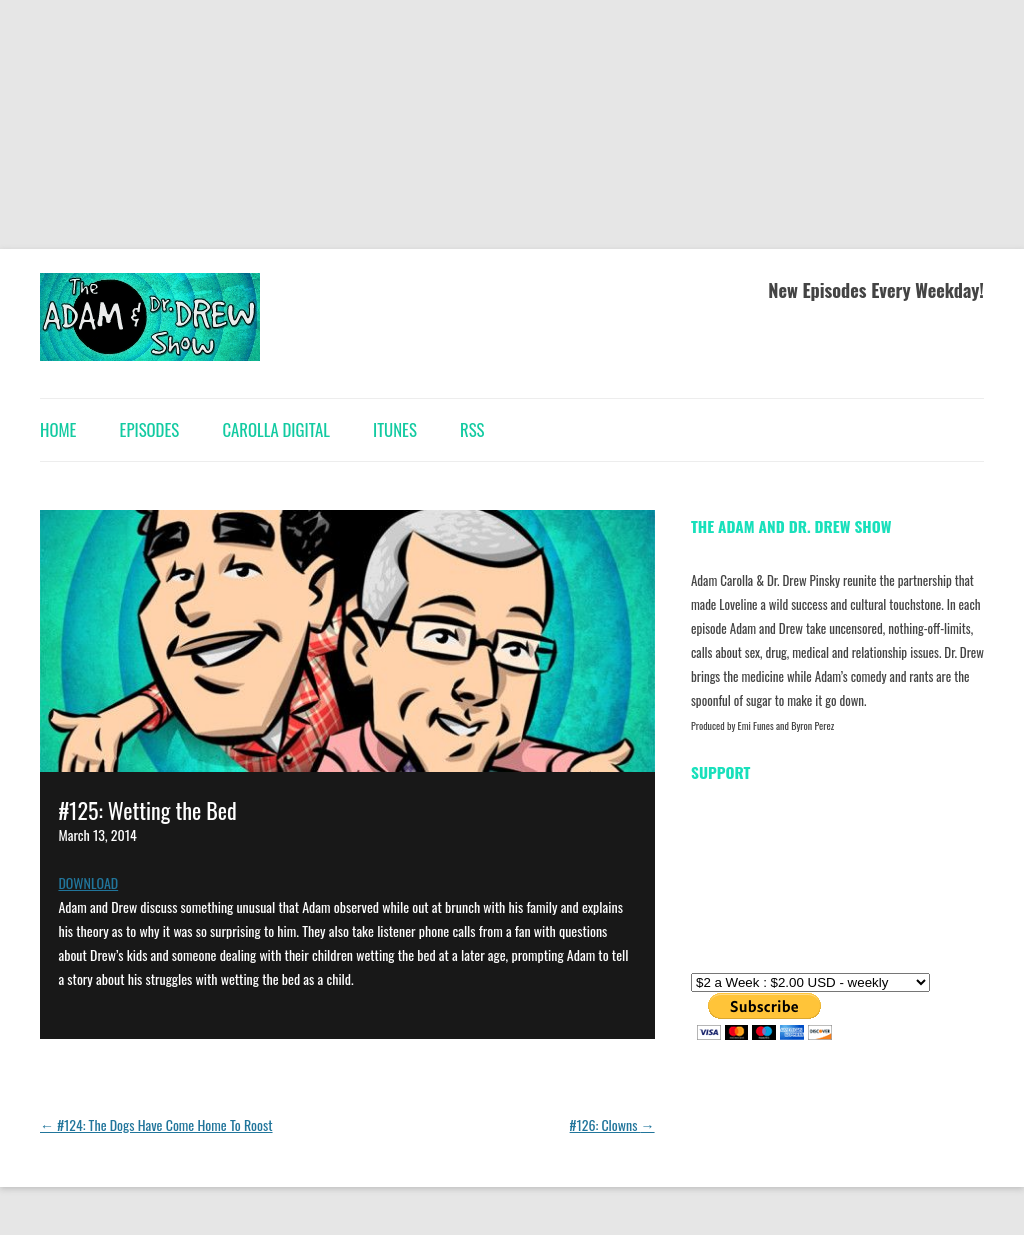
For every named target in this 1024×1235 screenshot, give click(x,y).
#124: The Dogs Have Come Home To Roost (156, 1124)
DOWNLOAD (88, 882)
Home (58, 429)
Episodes (150, 429)
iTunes (395, 429)
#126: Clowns (612, 1124)
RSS (472, 429)
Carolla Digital (275, 429)
